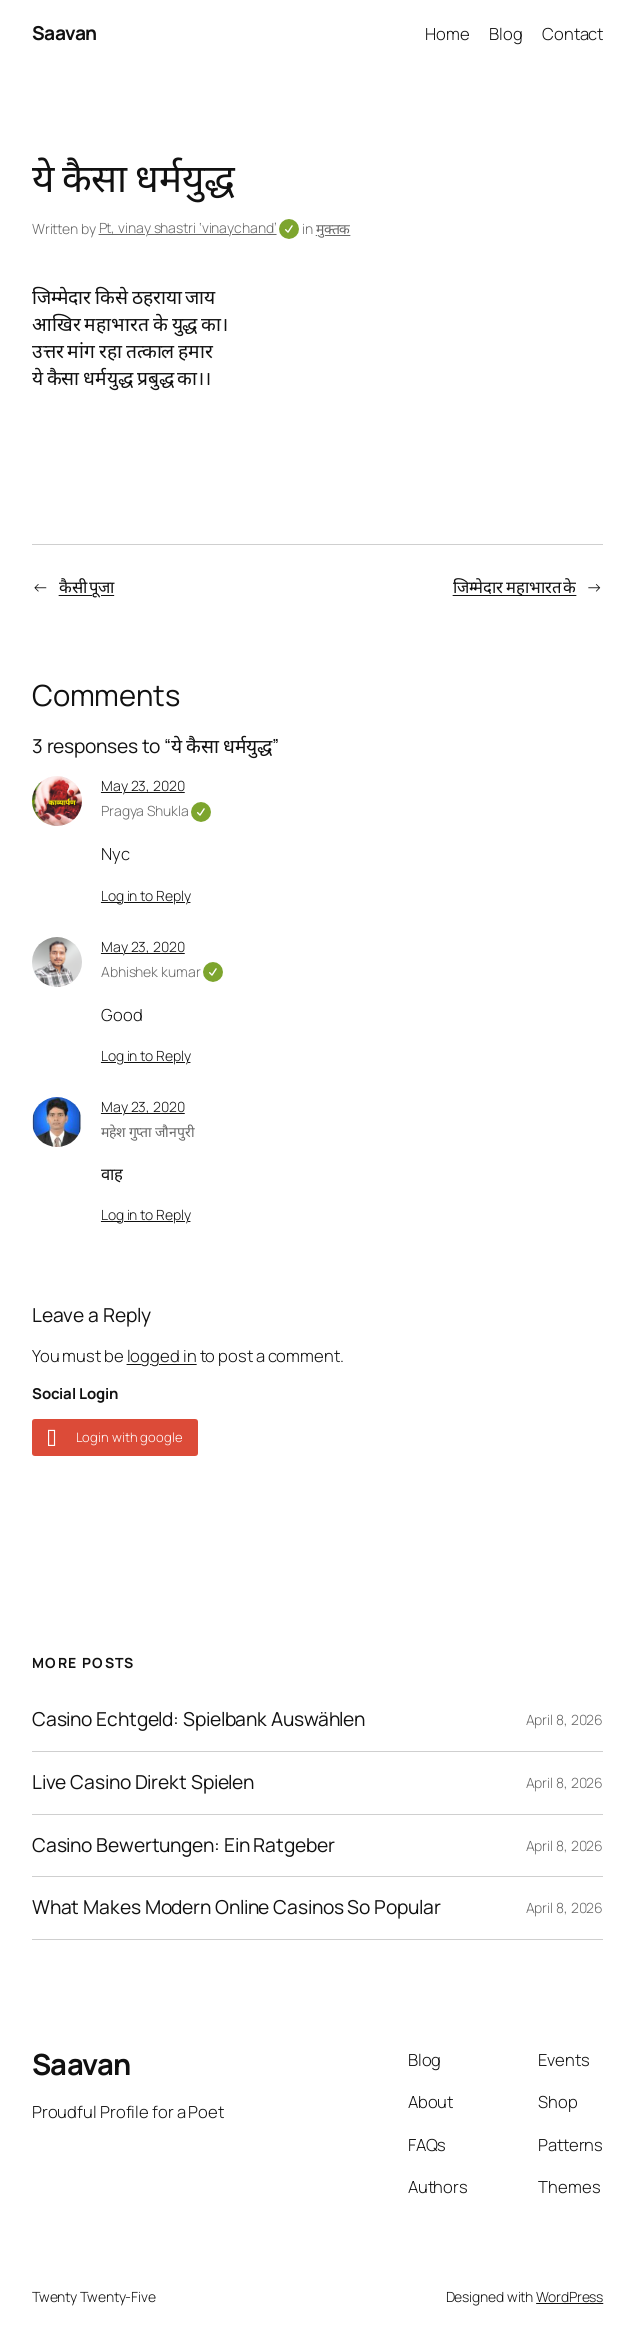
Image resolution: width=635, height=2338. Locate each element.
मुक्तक (333, 228)
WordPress (569, 2296)
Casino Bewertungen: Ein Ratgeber (183, 1846)
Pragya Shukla (156, 810)
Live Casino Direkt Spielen (143, 1783)
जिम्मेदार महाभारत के (515, 586)
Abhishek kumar (162, 971)
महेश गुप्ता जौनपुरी (148, 1131)
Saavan (64, 33)
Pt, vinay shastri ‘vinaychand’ (199, 227)
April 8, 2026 (565, 1719)
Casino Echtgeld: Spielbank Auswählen (198, 1720)
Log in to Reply (146, 895)
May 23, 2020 (143, 785)
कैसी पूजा (87, 586)
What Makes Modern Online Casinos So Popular (236, 1908)
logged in (162, 1355)
